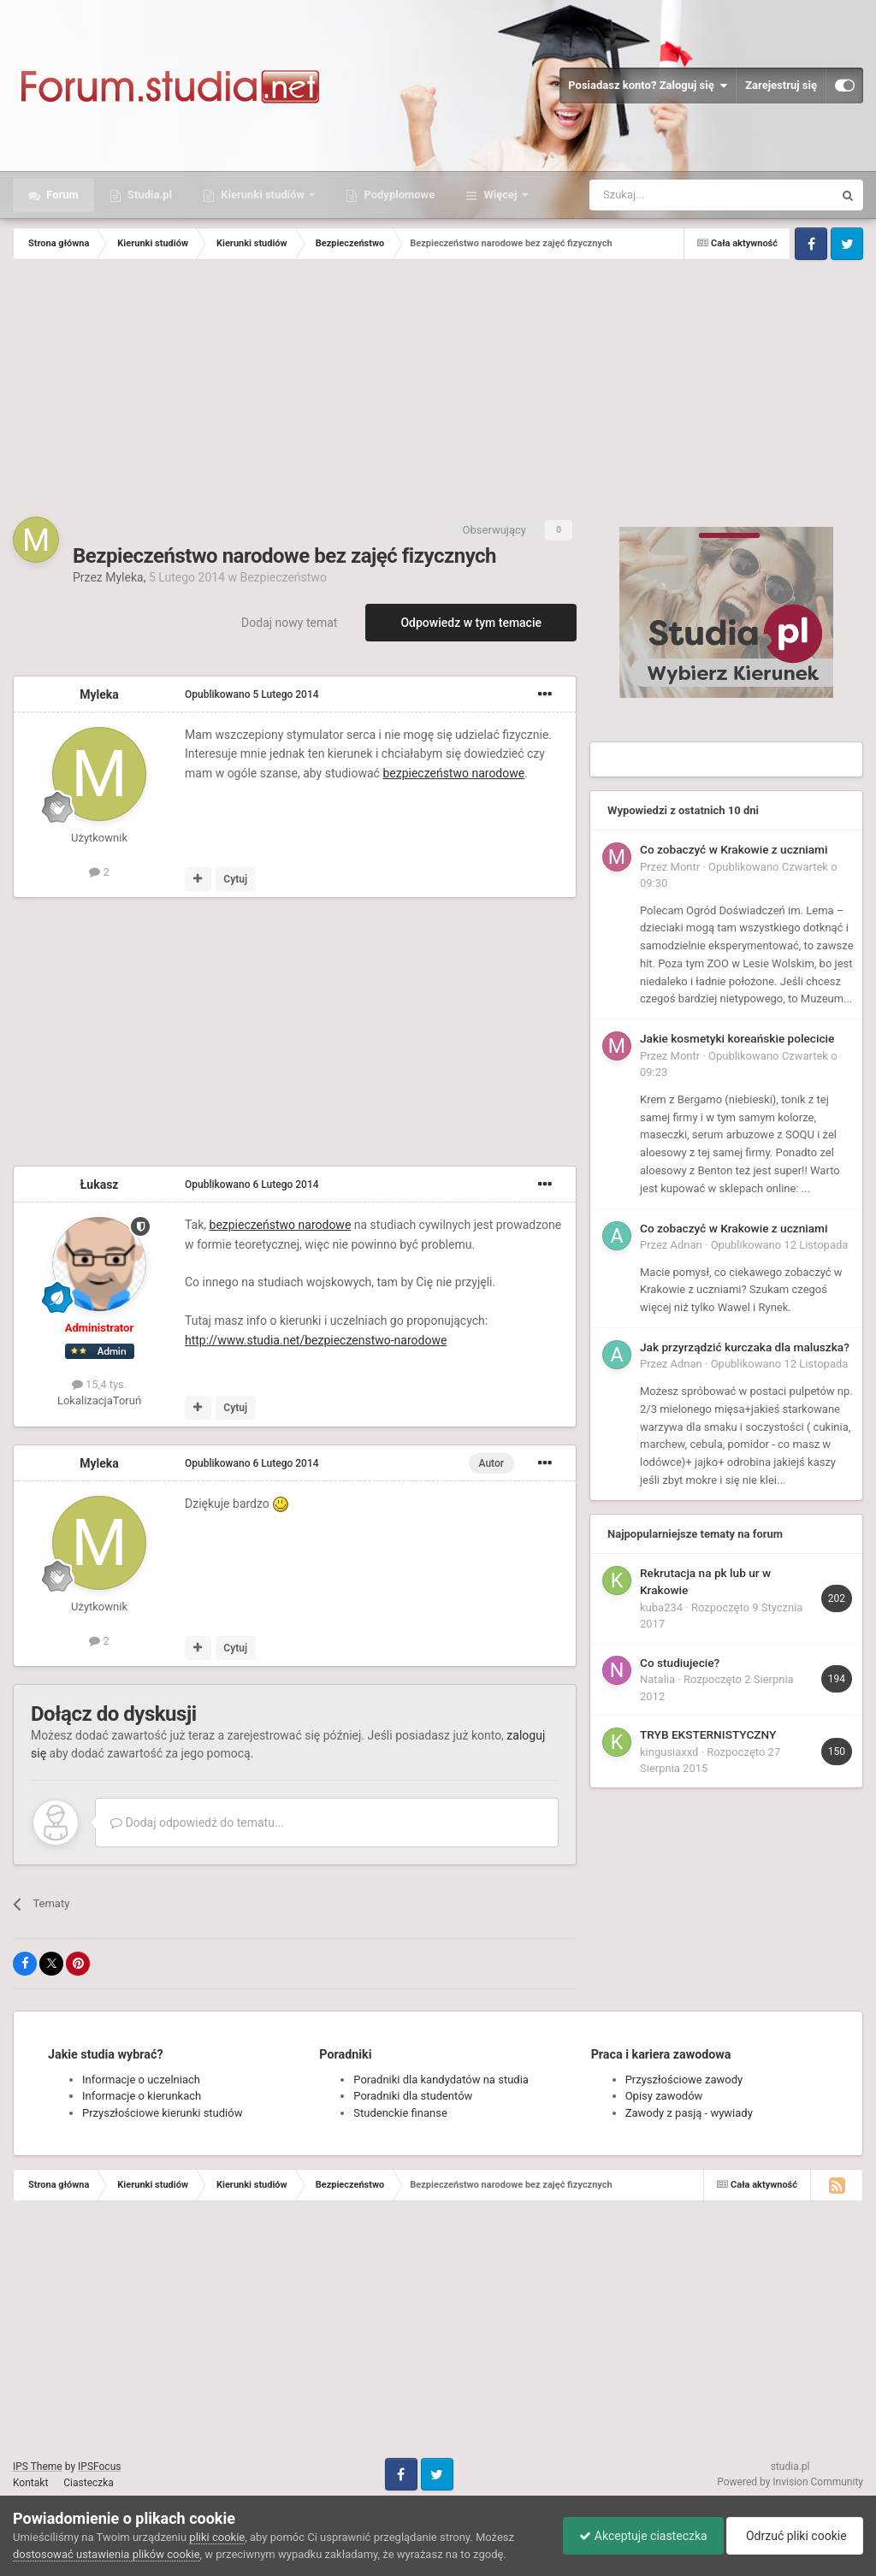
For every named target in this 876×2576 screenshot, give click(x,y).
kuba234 (661, 1607)
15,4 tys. (99, 1384)
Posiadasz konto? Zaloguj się (647, 85)
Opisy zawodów (664, 2095)
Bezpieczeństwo (283, 577)
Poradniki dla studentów (412, 2095)
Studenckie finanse (400, 2112)
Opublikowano (252, 694)
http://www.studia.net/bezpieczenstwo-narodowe (316, 1340)
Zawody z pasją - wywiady (689, 2112)
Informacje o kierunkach (141, 2095)
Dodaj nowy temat (289, 622)
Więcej (500, 194)
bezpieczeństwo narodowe (453, 773)
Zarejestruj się (781, 85)
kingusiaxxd (669, 1752)
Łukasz (99, 1184)
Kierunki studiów (262, 194)
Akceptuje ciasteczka (638, 2536)
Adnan (686, 1244)
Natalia (657, 1679)
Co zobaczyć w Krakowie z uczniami (733, 849)
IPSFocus (99, 2467)
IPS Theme (37, 2467)
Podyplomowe (398, 194)
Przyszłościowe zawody (684, 2079)
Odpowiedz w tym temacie (471, 622)
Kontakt (30, 2483)
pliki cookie (217, 2537)
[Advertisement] (438, 388)
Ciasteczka (88, 2483)
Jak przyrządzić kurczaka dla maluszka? (744, 1347)
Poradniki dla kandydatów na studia (441, 2079)
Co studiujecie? (679, 1662)
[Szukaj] (671, 195)
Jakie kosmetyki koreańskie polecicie (737, 1038)
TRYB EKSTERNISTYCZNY (708, 1734)
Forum (61, 194)
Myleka (124, 577)
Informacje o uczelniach (141, 2079)
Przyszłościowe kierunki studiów (162, 2112)
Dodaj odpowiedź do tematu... (197, 1822)
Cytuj (235, 879)
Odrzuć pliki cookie (793, 2536)
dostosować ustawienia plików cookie (106, 2554)
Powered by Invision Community (790, 2482)
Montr (686, 866)
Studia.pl (148, 194)
